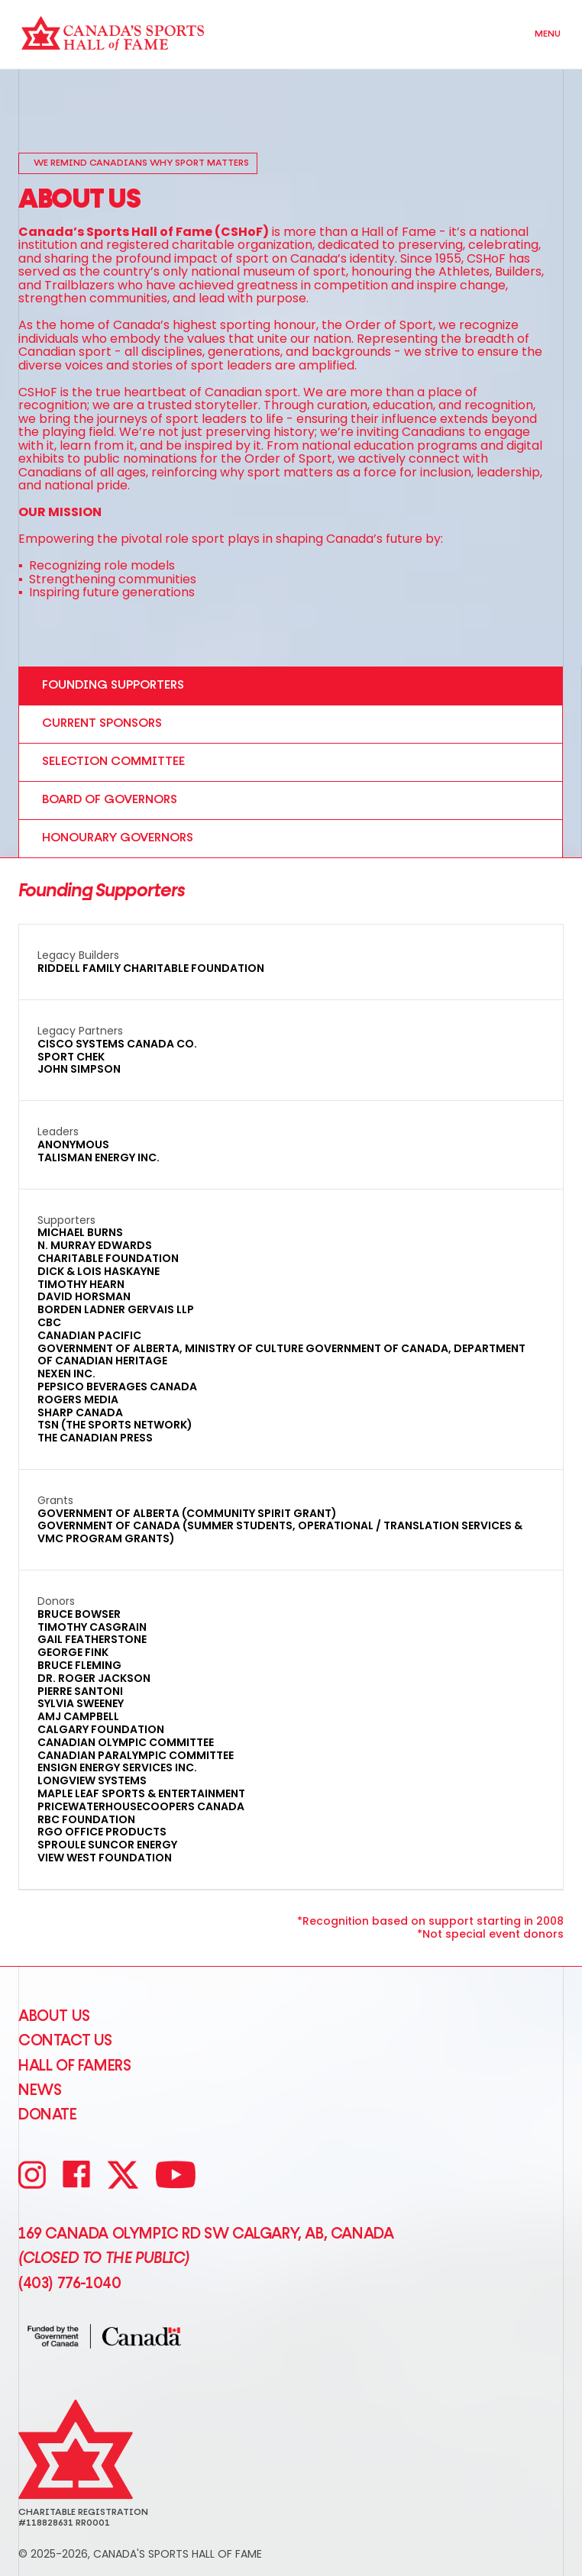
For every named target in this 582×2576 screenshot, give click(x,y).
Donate (47, 2114)
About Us (54, 2016)
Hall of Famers (74, 2066)
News (39, 2090)
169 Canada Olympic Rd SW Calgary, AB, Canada (205, 2234)
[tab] (290, 686)
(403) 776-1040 (69, 2283)
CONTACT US (65, 2040)
